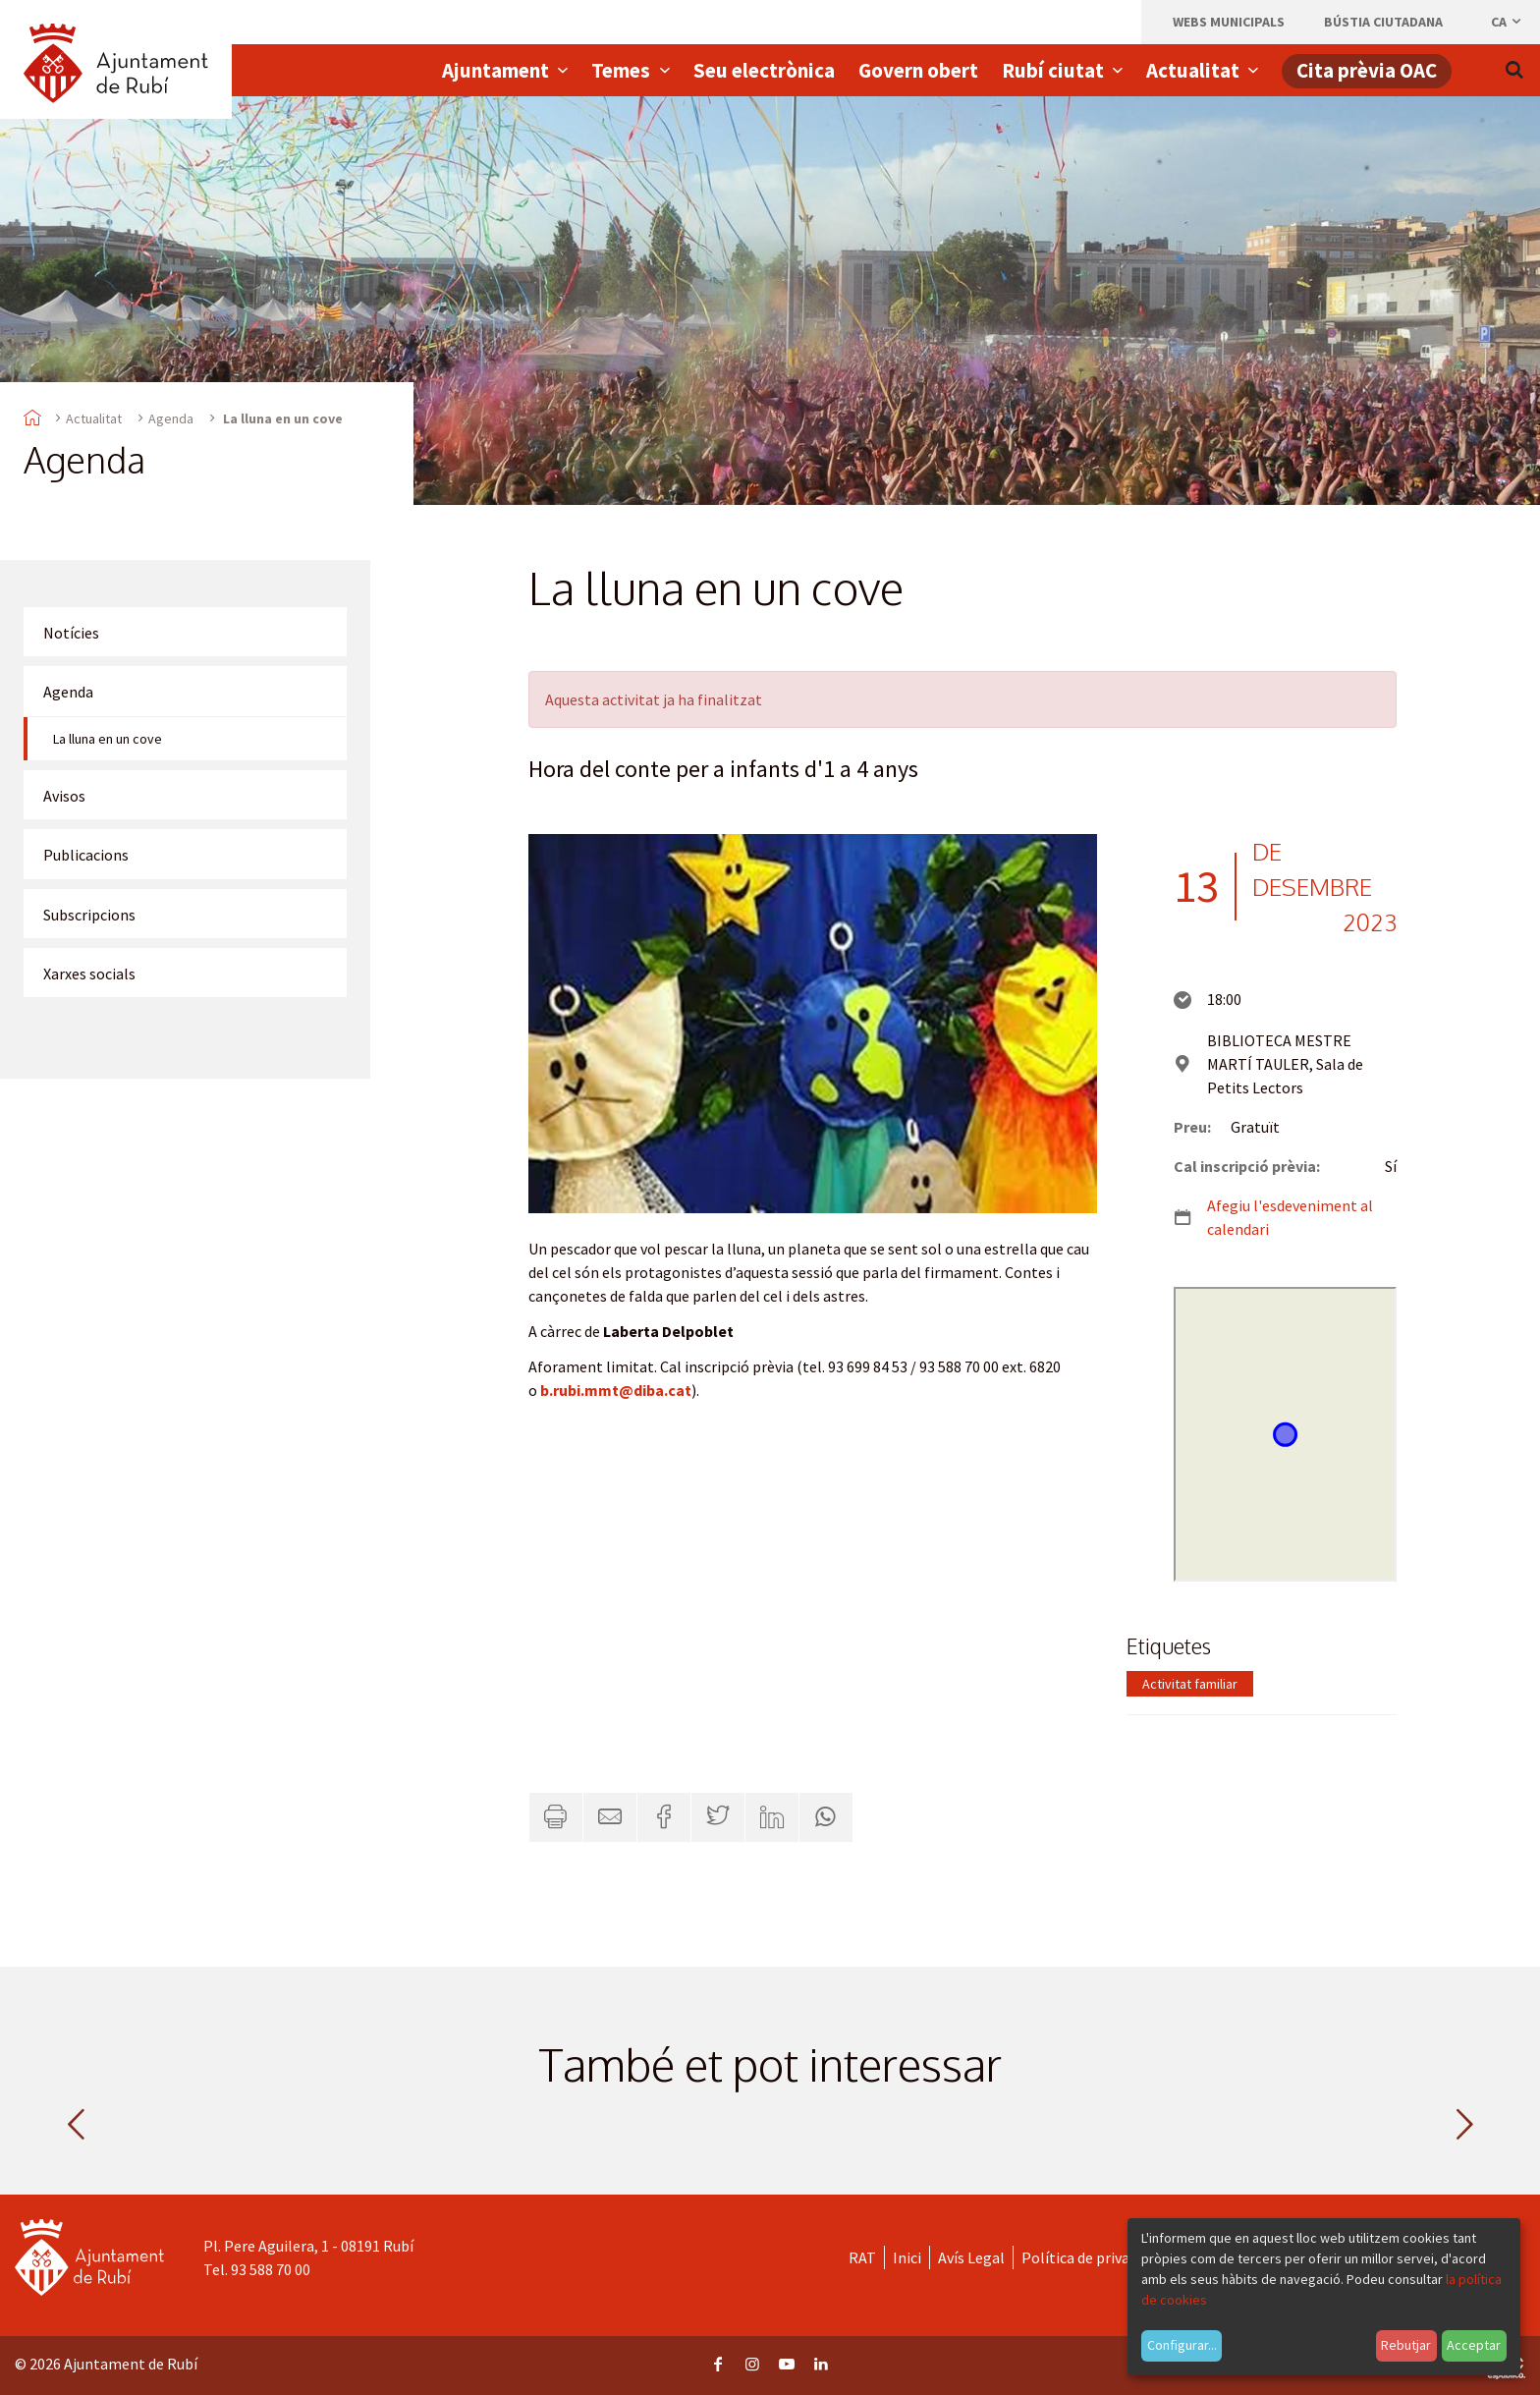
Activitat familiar (1190, 1684)
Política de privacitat (1091, 2257)
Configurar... (1182, 2345)
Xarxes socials (89, 973)
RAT (862, 2257)
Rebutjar (1406, 2345)
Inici (907, 2257)
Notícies (71, 632)
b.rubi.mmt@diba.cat (615, 1390)
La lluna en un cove (107, 739)
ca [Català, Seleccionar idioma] (1507, 21)
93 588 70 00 (270, 2269)
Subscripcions (89, 914)
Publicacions (86, 854)
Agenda (170, 418)
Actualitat (94, 418)
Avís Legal (971, 2257)
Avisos (64, 796)
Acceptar (1474, 2345)
